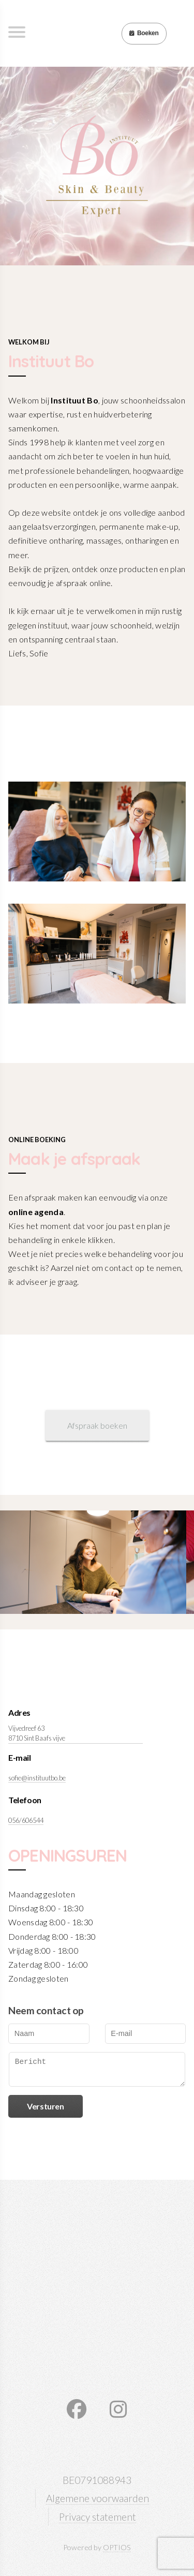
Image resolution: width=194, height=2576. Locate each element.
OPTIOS (117, 2547)
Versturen (45, 2106)
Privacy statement (97, 2517)
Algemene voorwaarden (97, 2498)
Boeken (143, 33)
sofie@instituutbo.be (37, 1778)
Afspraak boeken (97, 1425)
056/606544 (25, 1820)
